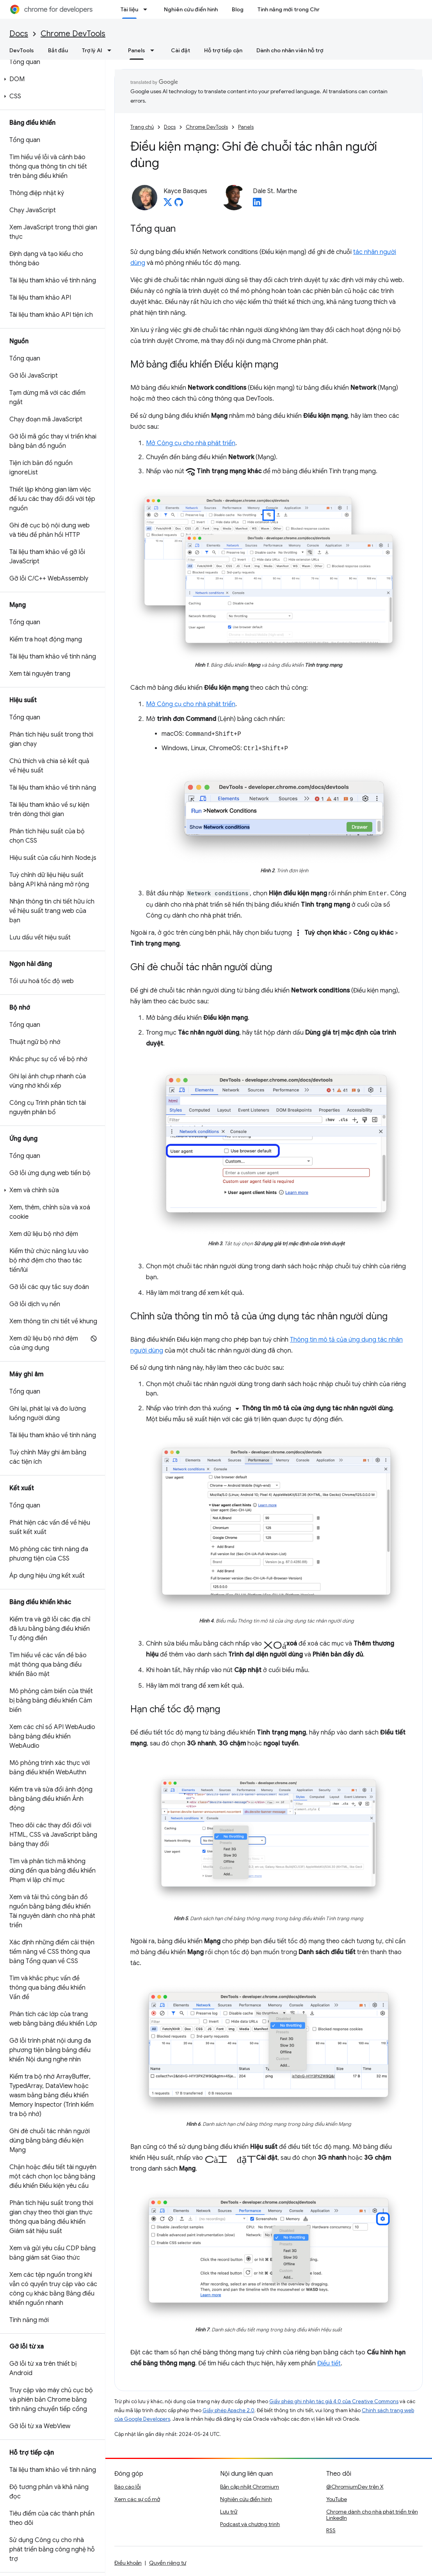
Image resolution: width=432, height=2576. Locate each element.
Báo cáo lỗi (127, 2486)
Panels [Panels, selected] (136, 50)
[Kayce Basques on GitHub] (178, 204)
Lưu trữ (228, 2511)
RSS (331, 2530)
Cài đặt (180, 50)
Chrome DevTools (73, 34)
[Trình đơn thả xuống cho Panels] (154, 50)
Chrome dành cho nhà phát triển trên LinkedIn (372, 2514)
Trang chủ (142, 127)
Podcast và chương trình (250, 2524)
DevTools (21, 50)
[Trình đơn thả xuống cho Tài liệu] (147, 9)
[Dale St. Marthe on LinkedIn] (257, 204)
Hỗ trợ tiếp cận (223, 50)
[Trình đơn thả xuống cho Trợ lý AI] (111, 50)
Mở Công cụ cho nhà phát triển (190, 443)
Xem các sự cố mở (137, 2499)
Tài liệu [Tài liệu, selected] (129, 9)
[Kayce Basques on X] (168, 204)
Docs (18, 34)
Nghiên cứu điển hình (191, 9)
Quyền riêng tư (167, 2563)
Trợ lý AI (92, 50)
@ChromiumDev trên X (355, 2486)
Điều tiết (329, 2363)
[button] (51, 79)
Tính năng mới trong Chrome (294, 9)
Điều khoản (128, 2563)
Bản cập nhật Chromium (249, 2486)
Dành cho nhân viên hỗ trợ (289, 50)
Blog (238, 9)
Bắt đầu (58, 50)
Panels (246, 127)
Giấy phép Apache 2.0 (228, 2410)
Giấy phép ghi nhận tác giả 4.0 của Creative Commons (333, 2401)
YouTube (336, 2499)
